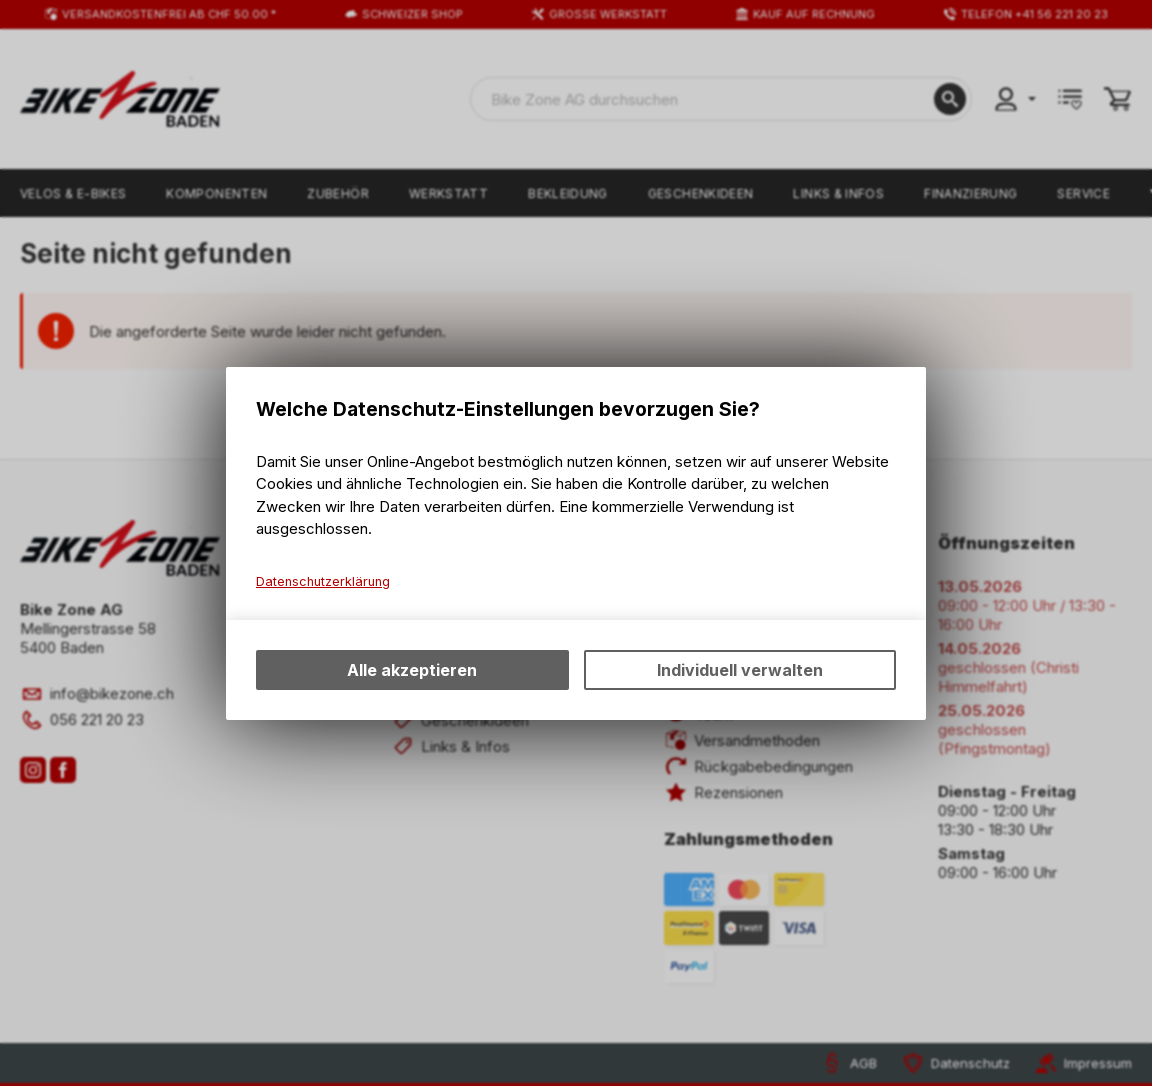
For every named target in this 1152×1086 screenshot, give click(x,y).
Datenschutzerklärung (323, 581)
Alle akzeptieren (412, 670)
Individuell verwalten (740, 670)
